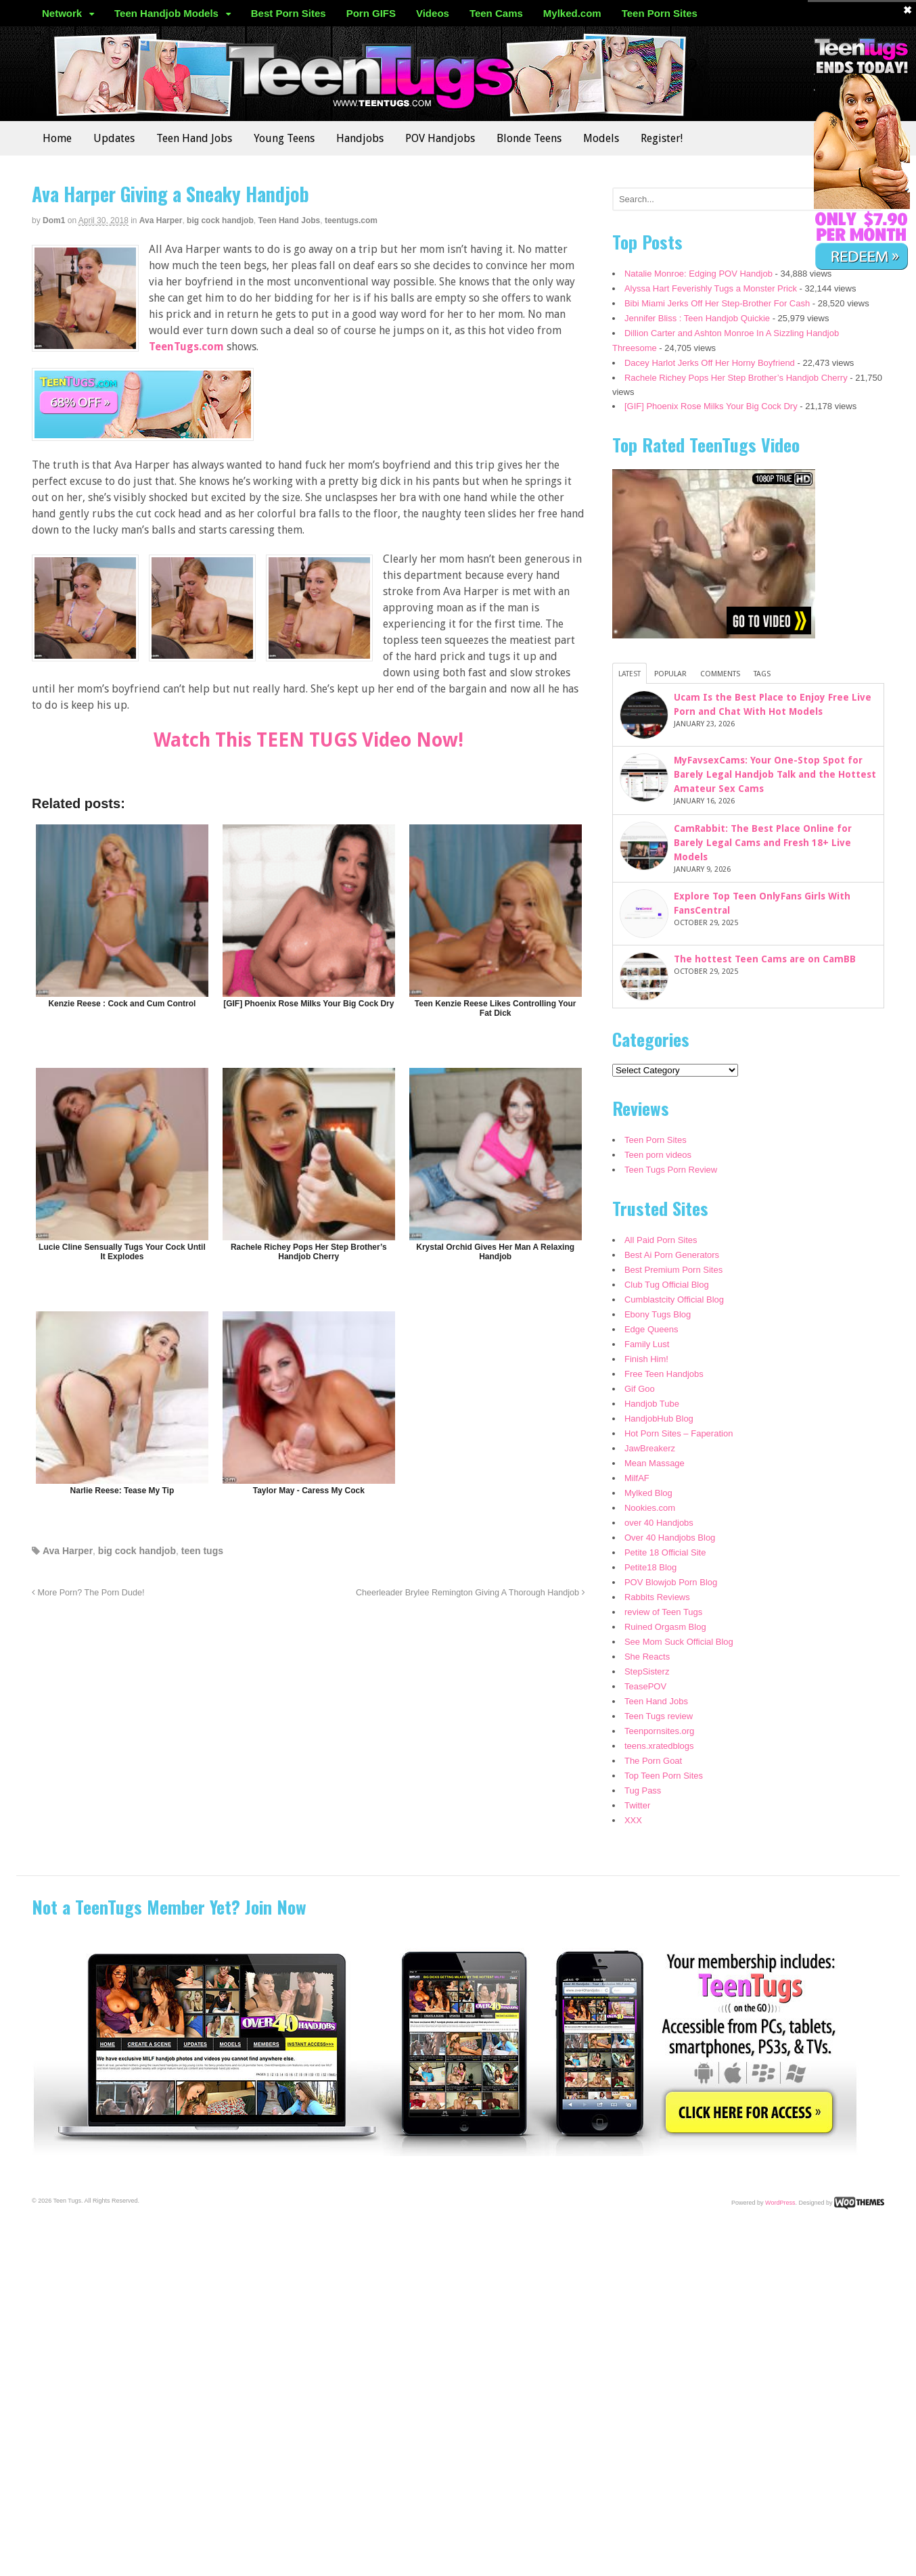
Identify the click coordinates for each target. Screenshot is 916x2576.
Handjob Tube (651, 1404)
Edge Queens (651, 1329)
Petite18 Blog (650, 1567)
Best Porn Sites (288, 13)
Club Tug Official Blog (666, 1285)
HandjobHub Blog (658, 1418)
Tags (762, 674)
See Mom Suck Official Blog (678, 1642)
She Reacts (647, 1657)
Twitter (637, 1805)
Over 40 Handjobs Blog (669, 1537)
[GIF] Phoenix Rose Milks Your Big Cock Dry (711, 406)
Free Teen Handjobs (664, 1374)
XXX (633, 1820)
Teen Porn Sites (659, 13)
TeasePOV (645, 1686)
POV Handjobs (440, 138)
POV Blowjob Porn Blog (670, 1582)
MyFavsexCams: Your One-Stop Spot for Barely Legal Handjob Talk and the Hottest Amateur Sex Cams (775, 774)
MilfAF (636, 1478)
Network (62, 13)
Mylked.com (572, 13)
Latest (629, 674)
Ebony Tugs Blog (657, 1314)
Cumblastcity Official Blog (674, 1299)
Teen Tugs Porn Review (670, 1170)
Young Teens (284, 138)
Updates (114, 138)
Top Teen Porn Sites (663, 1776)
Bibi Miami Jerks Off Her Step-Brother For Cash (717, 303)
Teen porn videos (657, 1155)
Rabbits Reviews (657, 1597)
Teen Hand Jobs (194, 138)
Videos (432, 13)
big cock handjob (220, 220)
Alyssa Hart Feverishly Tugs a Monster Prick (710, 288)
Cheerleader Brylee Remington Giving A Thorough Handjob (470, 1592)
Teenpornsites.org (659, 1731)
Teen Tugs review (658, 1716)
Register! (662, 138)
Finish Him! (646, 1359)
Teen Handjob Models (166, 13)
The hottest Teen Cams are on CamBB (765, 959)
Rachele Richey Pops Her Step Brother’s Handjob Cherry (736, 378)
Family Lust (646, 1344)
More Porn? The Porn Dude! (88, 1592)
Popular (670, 674)
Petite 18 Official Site (665, 1552)
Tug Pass (642, 1790)
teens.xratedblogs (659, 1746)
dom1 (54, 220)
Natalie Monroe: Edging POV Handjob (698, 273)
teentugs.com (351, 220)
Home (57, 138)
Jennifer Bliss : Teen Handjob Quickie (697, 318)
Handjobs (360, 138)
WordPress (780, 2202)
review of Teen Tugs (663, 1612)
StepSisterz (646, 1671)
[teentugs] (143, 432)
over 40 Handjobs (658, 1523)
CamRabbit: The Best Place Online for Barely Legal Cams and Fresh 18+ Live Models (763, 842)
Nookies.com (649, 1508)
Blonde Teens (529, 138)
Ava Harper (161, 220)
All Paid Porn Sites (660, 1240)
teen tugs (202, 1550)
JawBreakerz (649, 1448)
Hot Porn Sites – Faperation (678, 1433)
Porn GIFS (371, 13)
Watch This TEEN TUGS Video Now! (308, 740)
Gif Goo (639, 1389)
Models (601, 138)
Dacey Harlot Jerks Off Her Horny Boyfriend (709, 363)
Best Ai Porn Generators (671, 1255)
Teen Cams (496, 13)
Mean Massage (654, 1463)
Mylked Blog (648, 1493)
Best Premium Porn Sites (673, 1270)
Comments (720, 674)
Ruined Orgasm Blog (665, 1627)
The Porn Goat (653, 1761)
